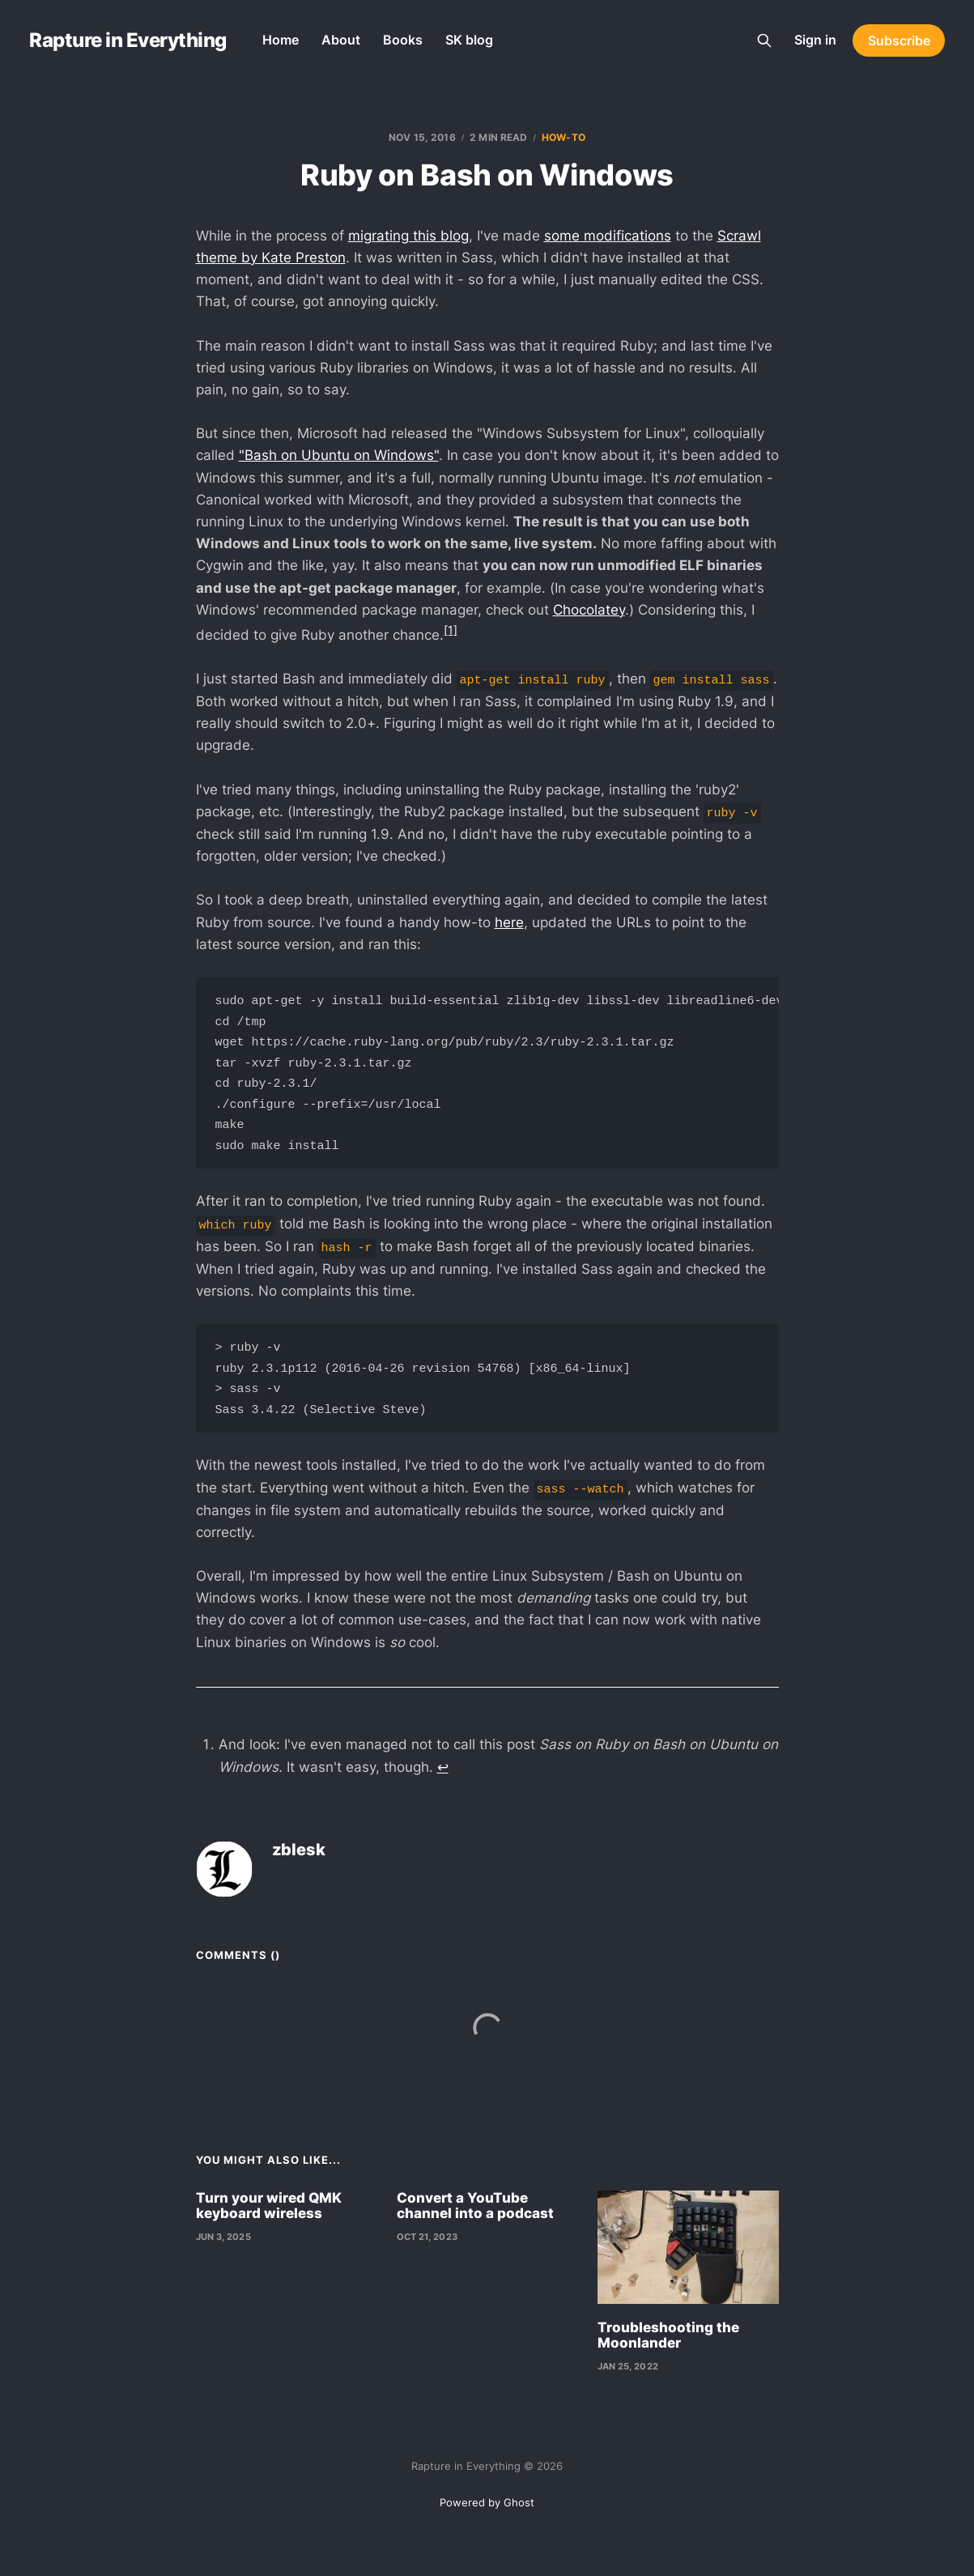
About (340, 40)
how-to (563, 137)
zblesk (298, 1869)
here (509, 922)
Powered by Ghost (487, 2502)
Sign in (815, 40)
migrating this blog (408, 236)
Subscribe (899, 40)
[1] (450, 630)
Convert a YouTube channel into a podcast (475, 2225)
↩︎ (443, 1786)
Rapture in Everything (128, 40)
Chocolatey (589, 610)
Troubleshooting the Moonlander (668, 2355)
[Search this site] (764, 40)
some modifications (607, 236)
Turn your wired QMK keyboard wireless (269, 2225)
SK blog (469, 40)
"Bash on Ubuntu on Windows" (339, 455)
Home (280, 40)
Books (403, 40)
